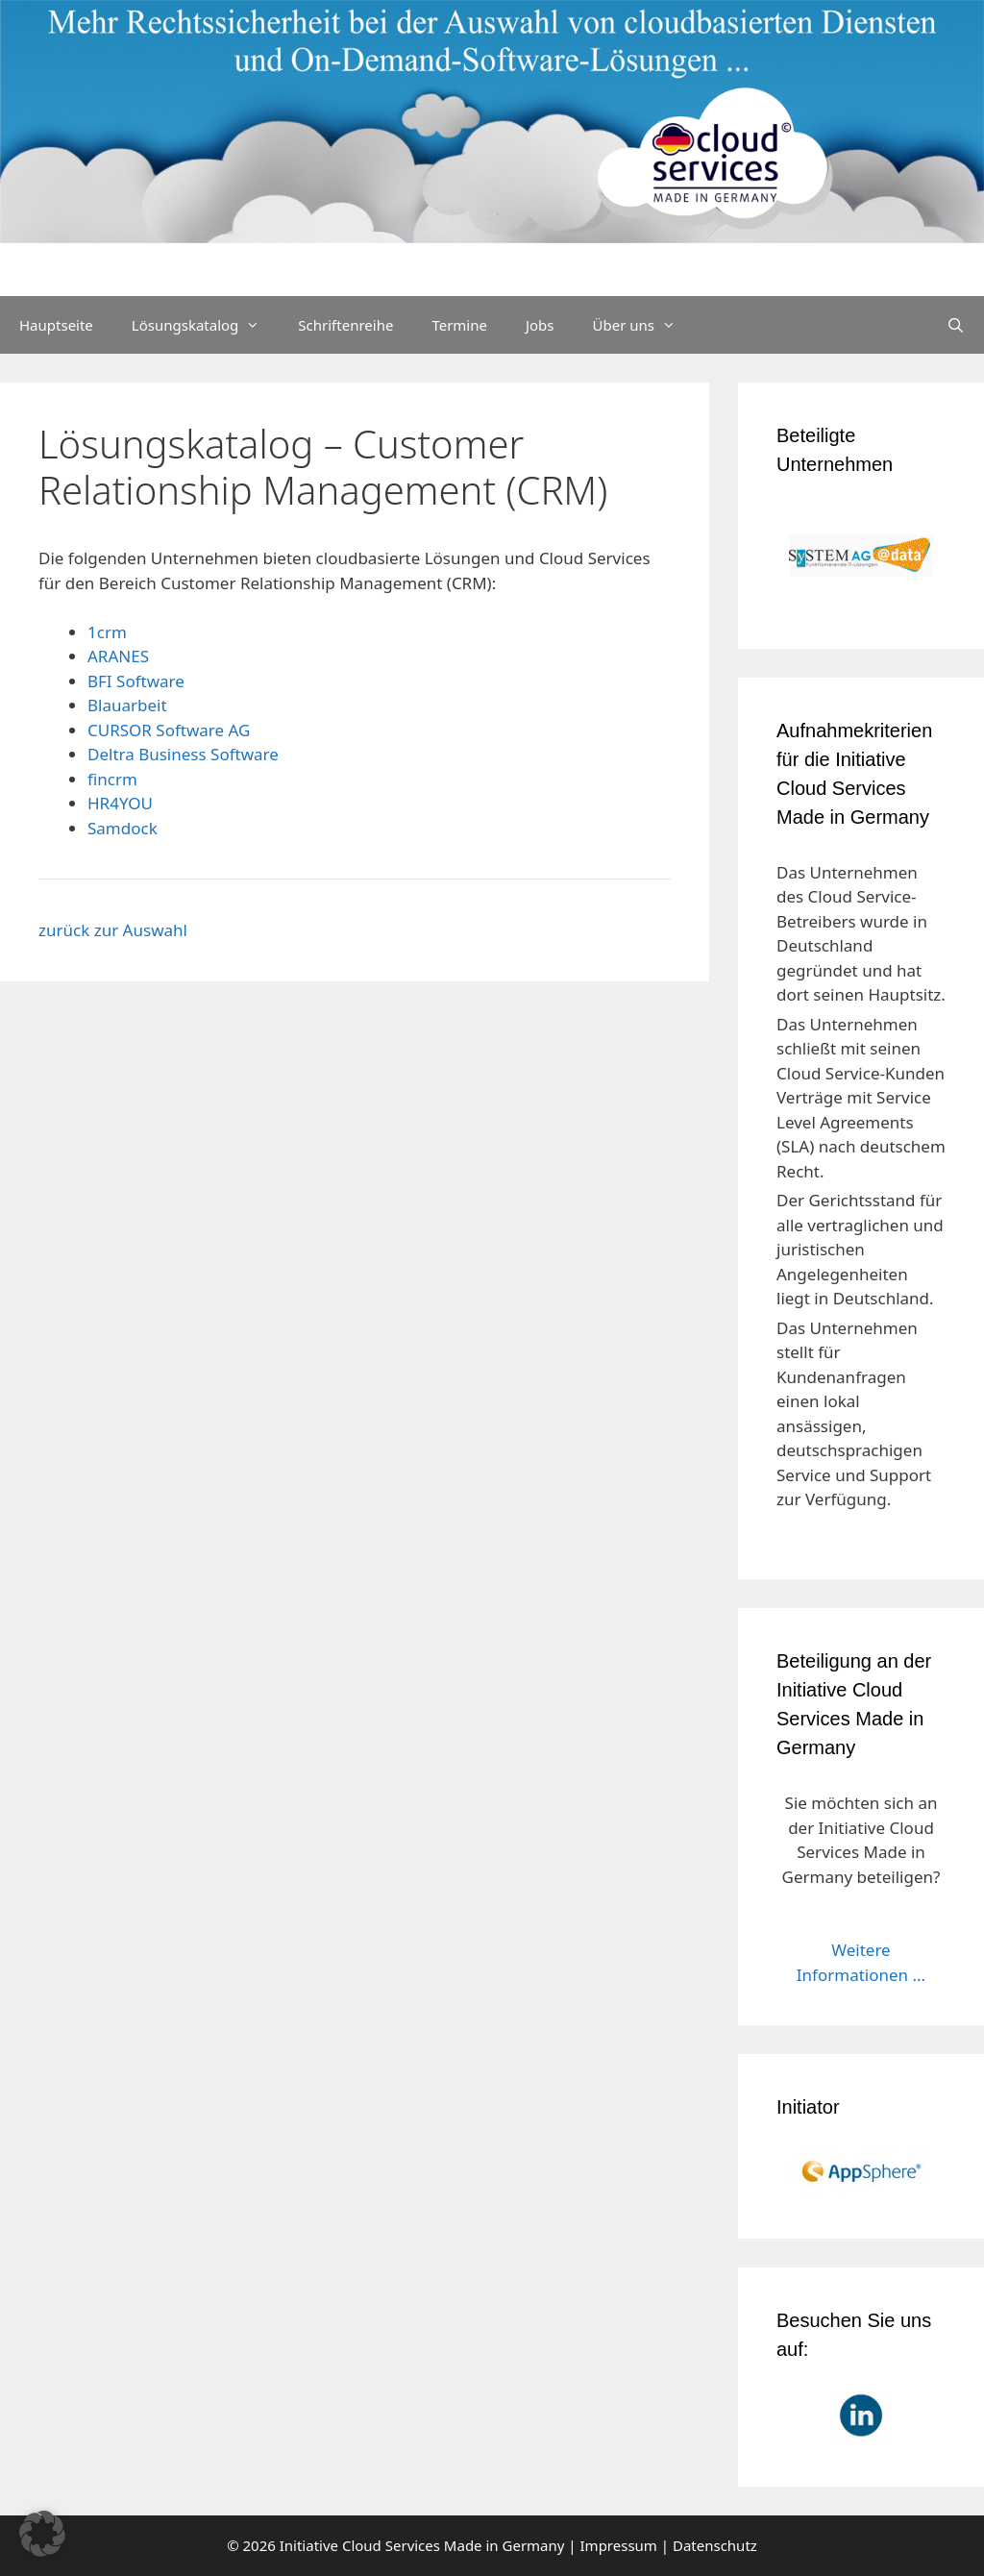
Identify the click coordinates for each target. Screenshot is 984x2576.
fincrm (112, 779)
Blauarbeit (127, 705)
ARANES (118, 656)
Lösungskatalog (206, 325)
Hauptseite (56, 324)
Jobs (540, 324)
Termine (459, 324)
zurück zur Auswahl (112, 930)
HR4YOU (120, 803)
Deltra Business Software (183, 754)
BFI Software (135, 681)
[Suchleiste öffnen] (955, 325)
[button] (42, 2533)
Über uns (644, 325)
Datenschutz (715, 2545)
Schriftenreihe (345, 324)
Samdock (122, 828)
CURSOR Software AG (168, 730)
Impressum (618, 2545)
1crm (107, 632)
